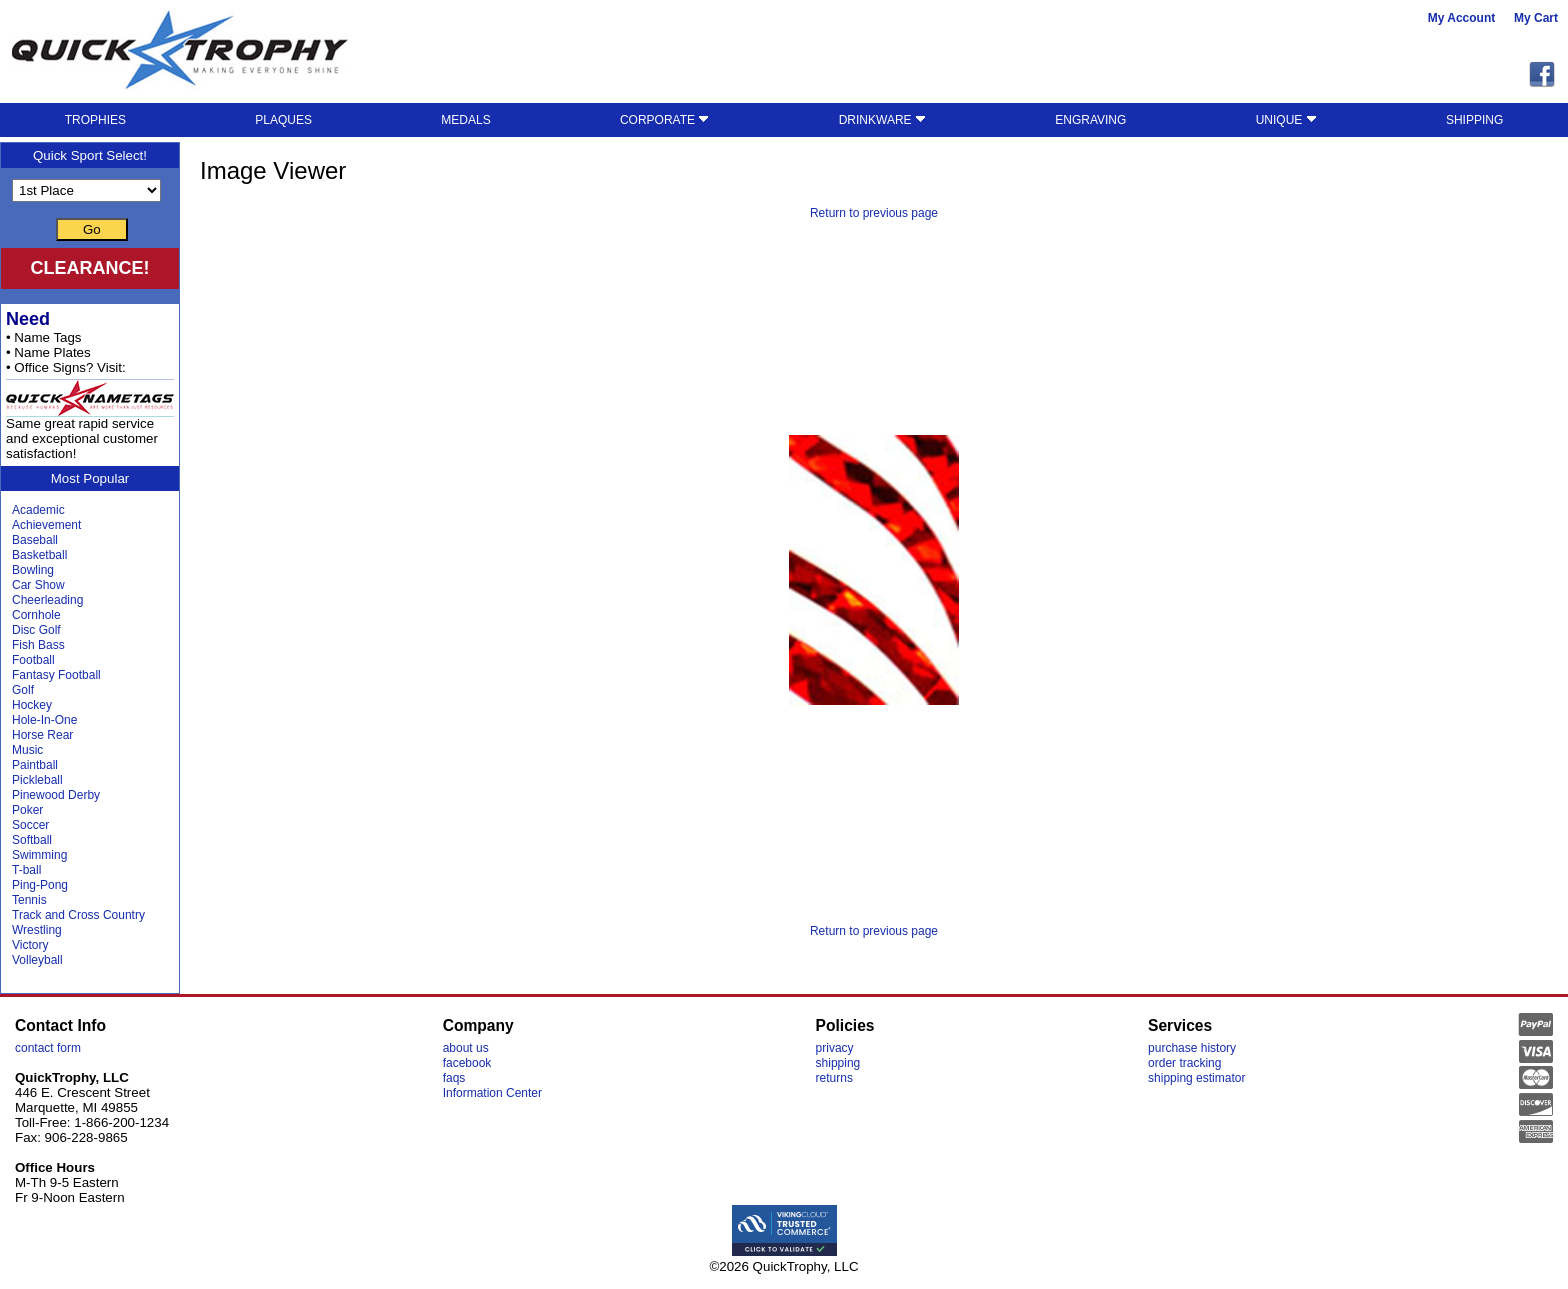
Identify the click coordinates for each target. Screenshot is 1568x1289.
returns (834, 1078)
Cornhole (36, 615)
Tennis (29, 900)
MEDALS (465, 120)
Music (27, 750)
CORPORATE (664, 120)
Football (33, 660)
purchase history (1192, 1048)
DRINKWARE (882, 120)
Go (92, 229)
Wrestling (37, 930)
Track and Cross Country (78, 915)
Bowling (33, 570)
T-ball (26, 870)
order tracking (1184, 1063)
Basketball (39, 555)
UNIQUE (1286, 120)
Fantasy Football (56, 675)
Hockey (32, 705)
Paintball (35, 765)
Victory (30, 945)
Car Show (38, 585)
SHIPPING (1474, 120)
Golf (23, 690)
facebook (467, 1063)
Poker (27, 810)
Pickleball (37, 780)
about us (466, 1048)
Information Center (492, 1093)
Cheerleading (47, 600)
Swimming (39, 855)
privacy (835, 1048)
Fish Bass (38, 645)
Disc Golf (36, 630)
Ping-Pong (40, 885)
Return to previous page (874, 213)
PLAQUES (283, 120)
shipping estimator (1196, 1078)
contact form (48, 1048)
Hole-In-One (44, 720)
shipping (838, 1063)
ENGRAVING (1090, 120)
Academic (38, 510)
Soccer (30, 825)
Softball (32, 840)
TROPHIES (95, 120)
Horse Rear (42, 735)
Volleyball (37, 960)
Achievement (46, 525)
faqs (454, 1078)
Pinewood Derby (56, 795)
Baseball (35, 540)
